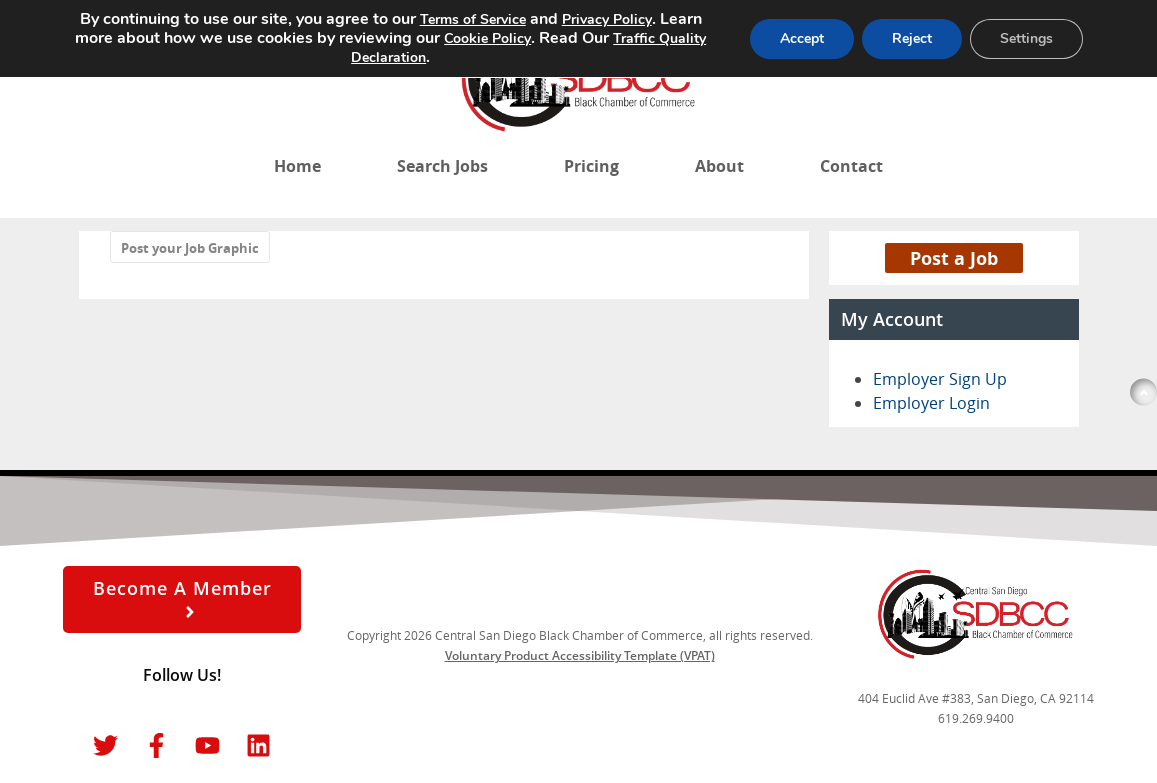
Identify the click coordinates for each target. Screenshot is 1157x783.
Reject (912, 38)
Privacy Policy (607, 19)
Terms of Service (473, 19)
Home (297, 166)
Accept (802, 38)
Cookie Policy (487, 38)
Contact (851, 166)
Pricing (591, 166)
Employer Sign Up (940, 379)
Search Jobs (442, 166)
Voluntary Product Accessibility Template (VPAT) (580, 655)
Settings (1026, 38)
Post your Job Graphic (190, 248)
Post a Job (954, 258)
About (719, 166)
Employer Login (931, 403)
